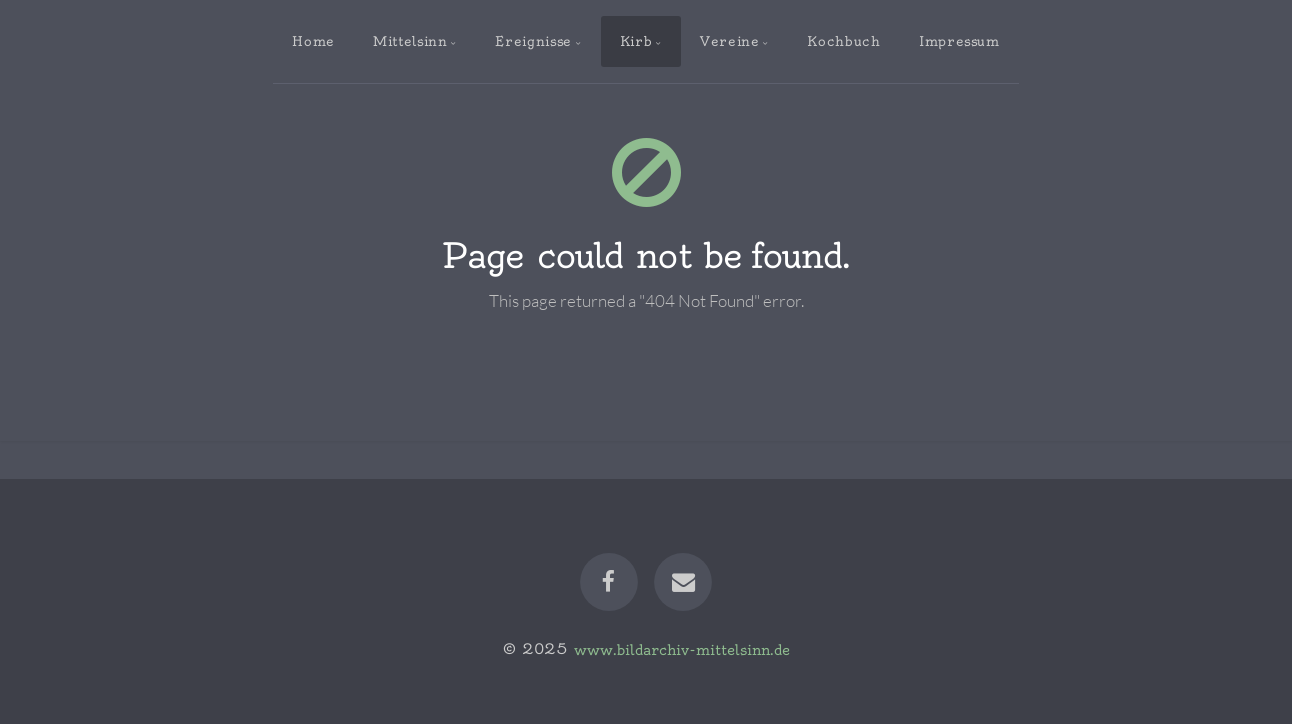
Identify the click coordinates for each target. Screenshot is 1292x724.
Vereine (729, 41)
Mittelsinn (410, 41)
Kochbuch (843, 41)
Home (313, 41)
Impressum (959, 41)
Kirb (636, 41)
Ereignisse (533, 41)
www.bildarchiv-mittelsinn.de (682, 649)
